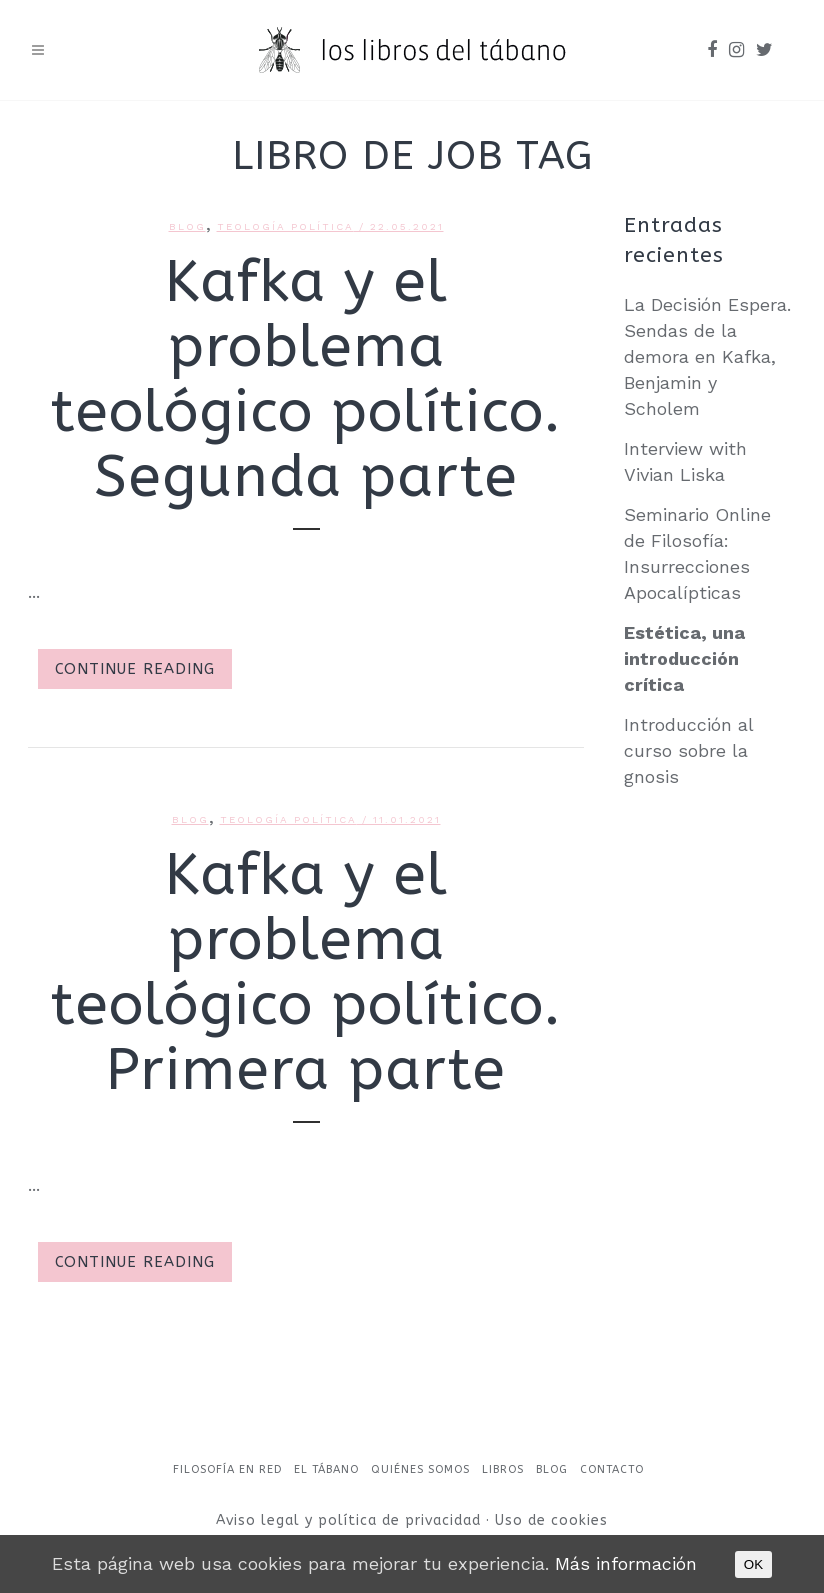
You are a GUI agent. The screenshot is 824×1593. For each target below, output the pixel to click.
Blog (187, 226)
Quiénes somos (420, 1469)
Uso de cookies (551, 1520)
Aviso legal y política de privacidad (351, 1520)
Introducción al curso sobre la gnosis (688, 750)
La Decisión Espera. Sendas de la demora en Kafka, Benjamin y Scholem (707, 356)
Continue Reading (135, 669)
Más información (626, 1563)
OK (753, 1564)
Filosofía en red (227, 1469)
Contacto (612, 1469)
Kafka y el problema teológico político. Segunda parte (306, 379)
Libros (503, 1469)
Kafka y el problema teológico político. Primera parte (306, 972)
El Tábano (326, 1469)
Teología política (285, 226)
